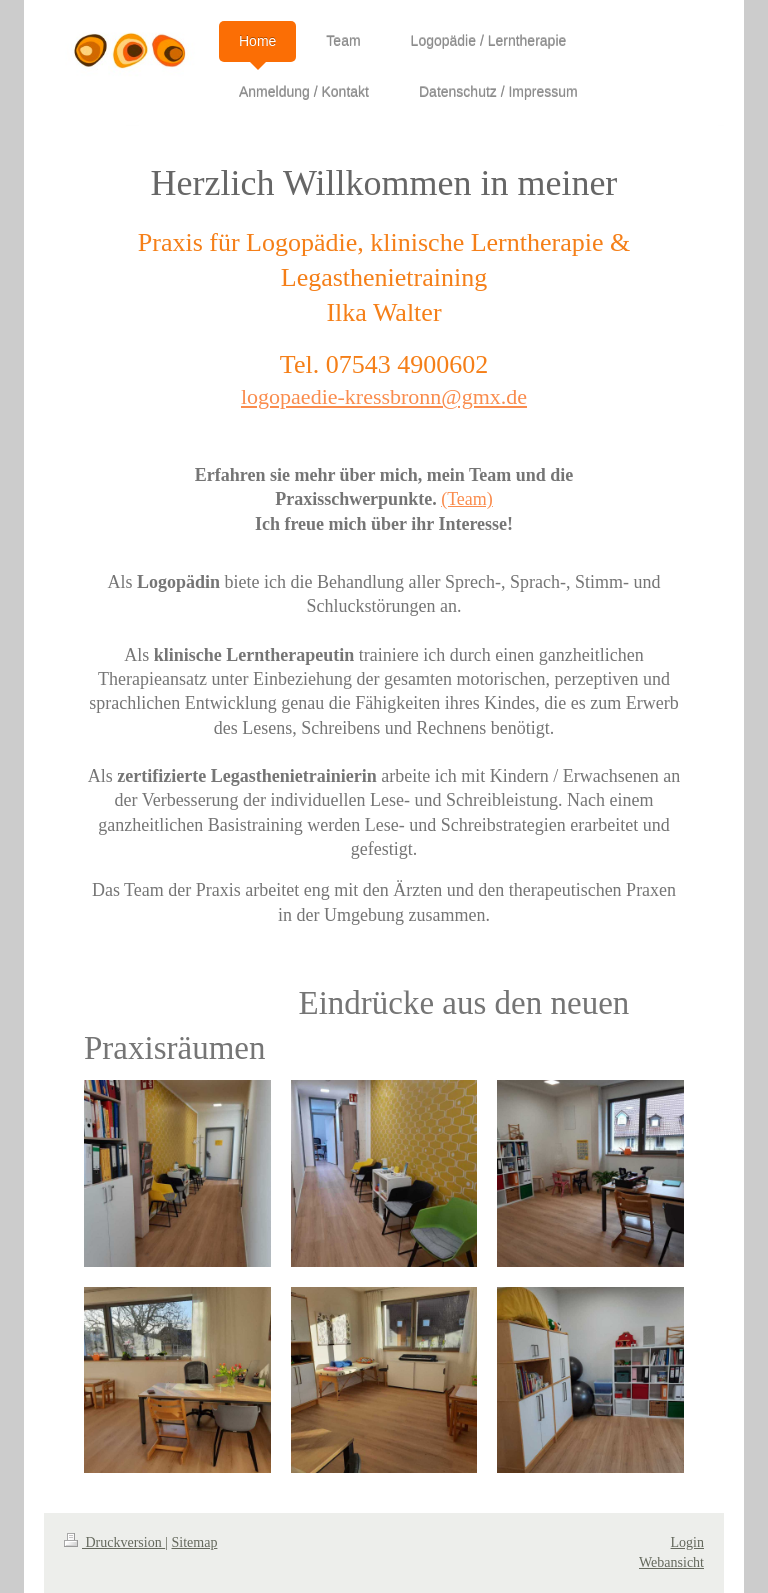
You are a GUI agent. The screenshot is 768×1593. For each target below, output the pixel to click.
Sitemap (195, 1542)
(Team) (467, 499)
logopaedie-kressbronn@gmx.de (384, 396)
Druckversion (114, 1542)
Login (687, 1542)
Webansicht (671, 1562)
